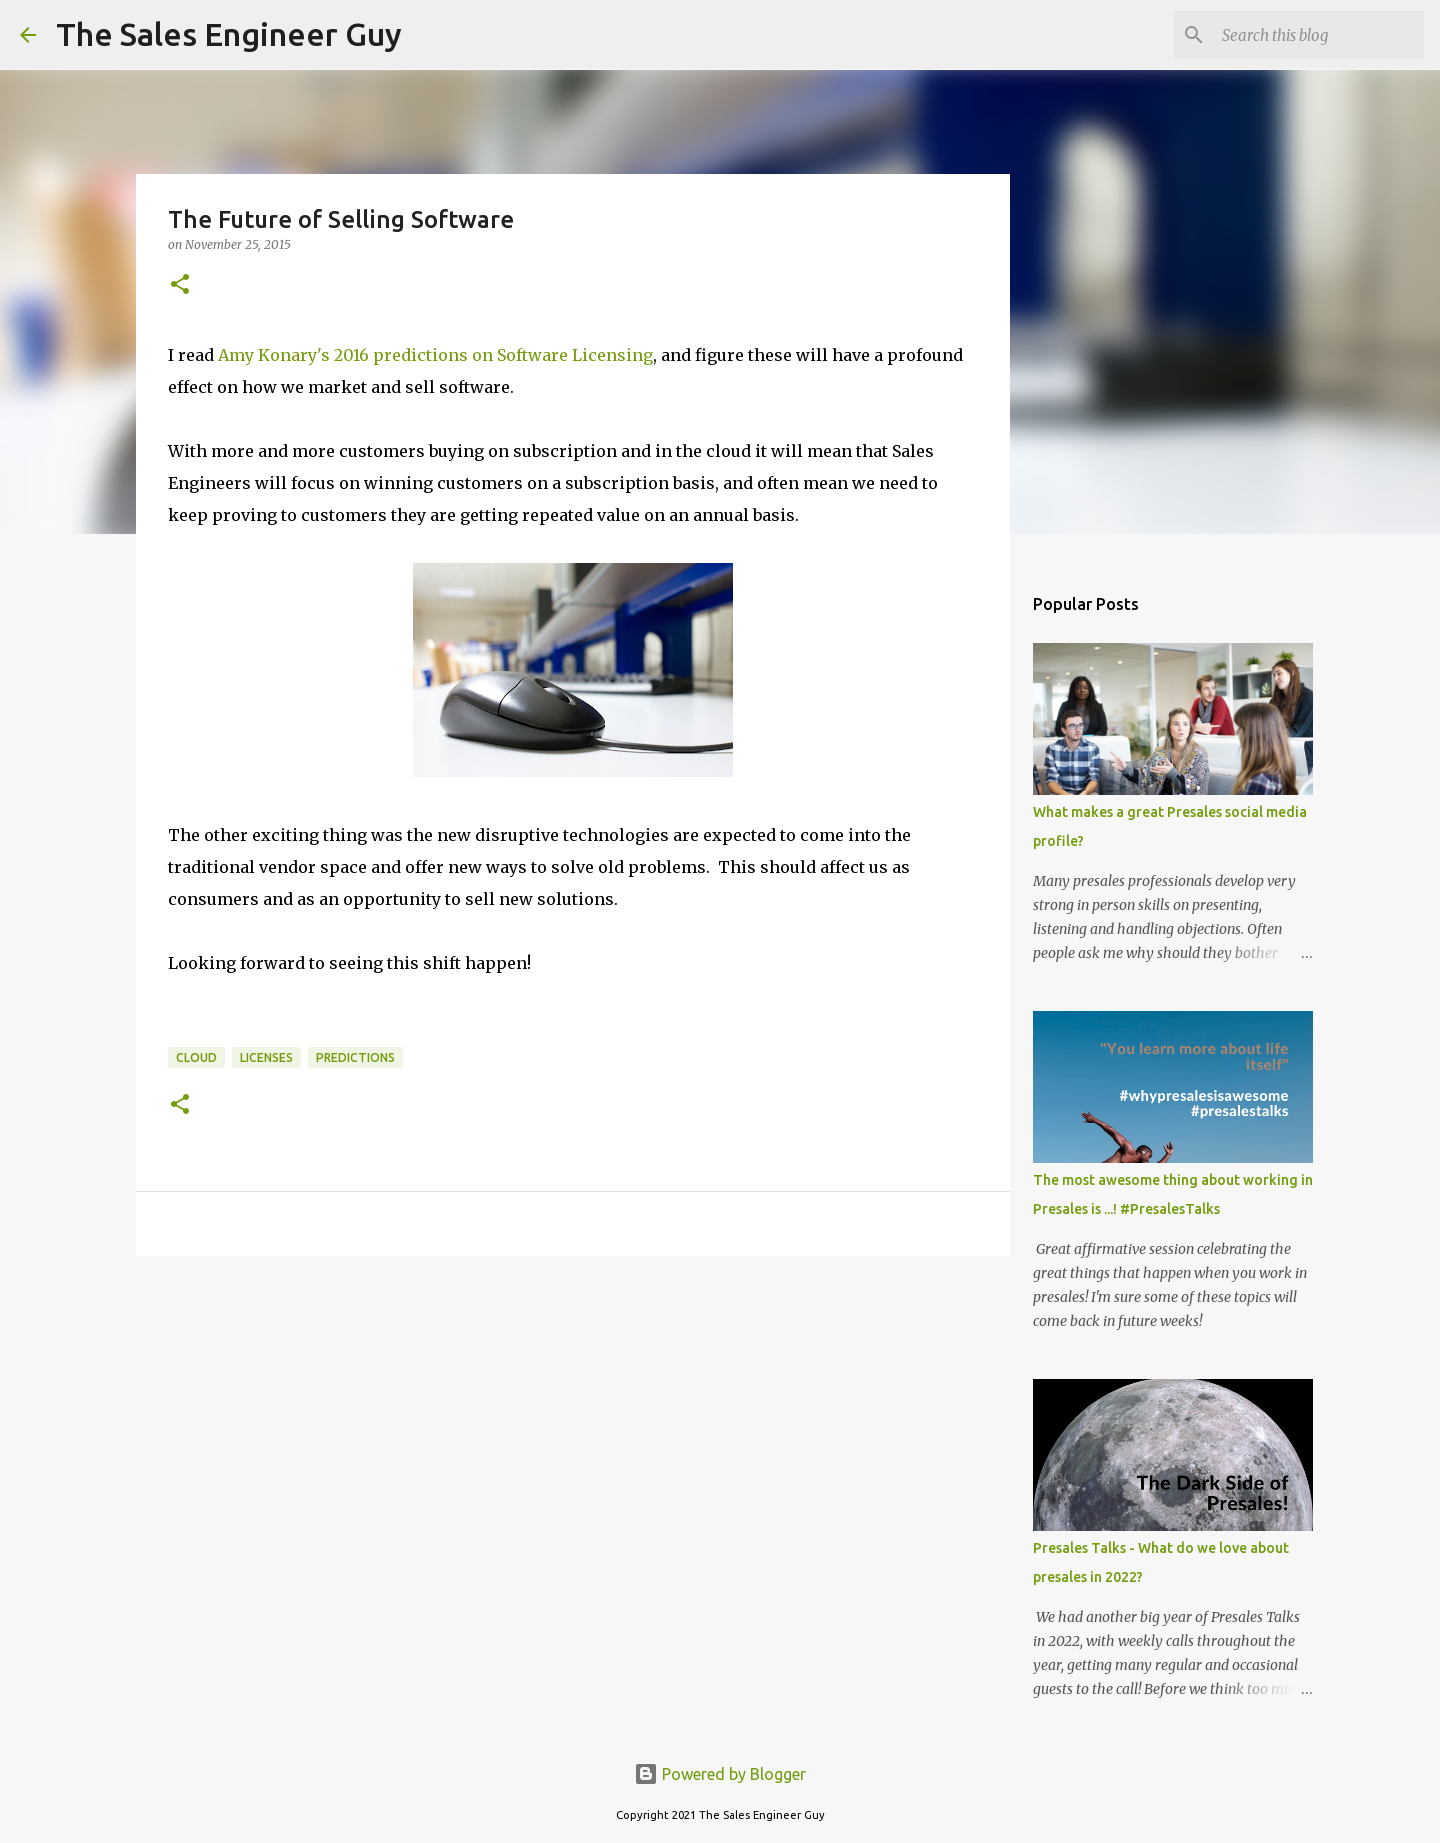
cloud (196, 1057)
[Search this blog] (1319, 35)
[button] (180, 285)
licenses (266, 1057)
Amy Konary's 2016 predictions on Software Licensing (435, 355)
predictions (355, 1057)
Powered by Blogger (720, 1774)
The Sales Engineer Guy (229, 34)
